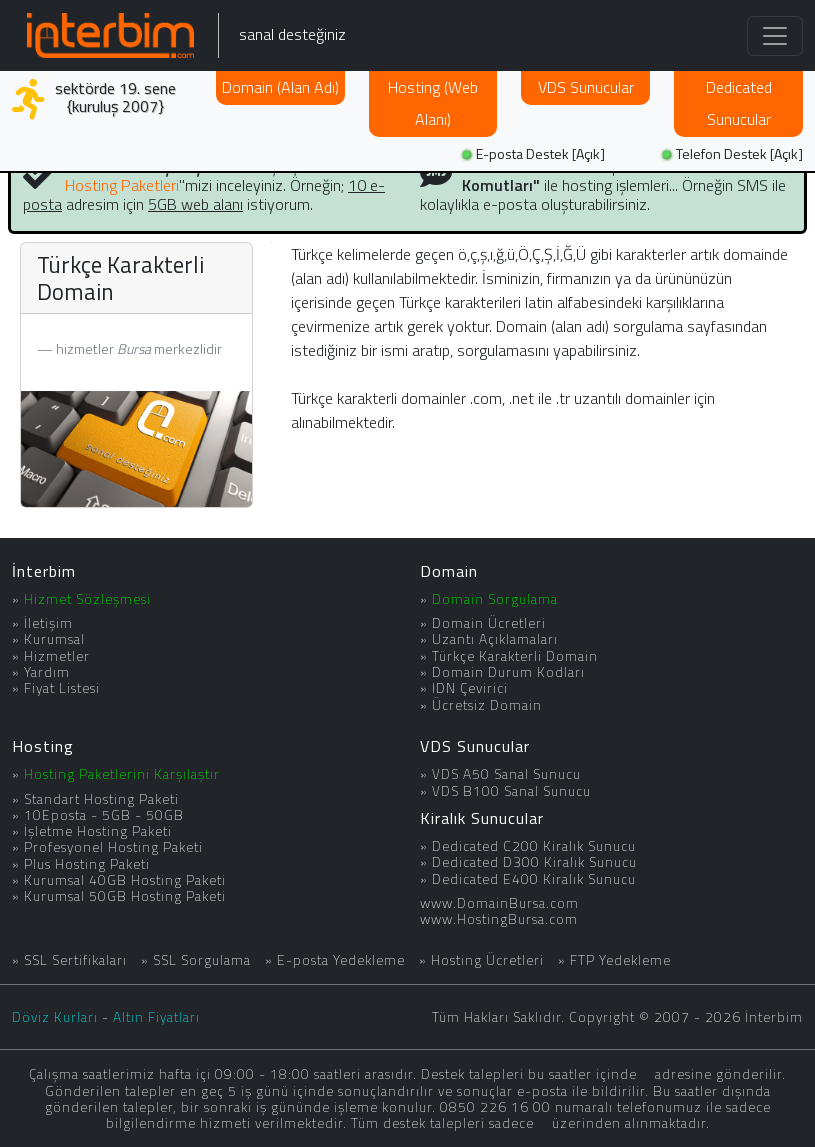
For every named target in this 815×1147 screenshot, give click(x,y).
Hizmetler (57, 656)
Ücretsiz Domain (487, 705)
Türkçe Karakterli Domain (515, 656)
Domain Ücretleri (489, 623)
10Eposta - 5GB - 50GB (104, 815)
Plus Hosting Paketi (87, 864)
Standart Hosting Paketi (101, 799)
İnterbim (44, 571)
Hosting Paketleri (122, 185)
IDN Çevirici (470, 688)
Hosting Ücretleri (487, 960)
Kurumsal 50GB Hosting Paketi (125, 896)
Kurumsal (54, 639)
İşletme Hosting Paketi (98, 831)
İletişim (48, 623)
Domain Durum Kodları (508, 672)
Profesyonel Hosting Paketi (113, 847)
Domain (280, 87)
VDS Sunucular (475, 746)
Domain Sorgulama (495, 599)
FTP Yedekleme (620, 960)
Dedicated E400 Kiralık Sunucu (534, 879)
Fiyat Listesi (62, 688)
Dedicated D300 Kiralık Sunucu (534, 862)
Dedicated (739, 103)
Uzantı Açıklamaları (495, 639)
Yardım (47, 672)
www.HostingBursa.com (499, 919)
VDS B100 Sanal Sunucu (511, 791)
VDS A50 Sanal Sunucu (506, 774)
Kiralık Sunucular (482, 818)
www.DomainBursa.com (499, 903)
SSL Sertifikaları (75, 960)
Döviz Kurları (55, 1017)
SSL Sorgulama (202, 960)
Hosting (433, 103)
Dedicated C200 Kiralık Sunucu (534, 846)
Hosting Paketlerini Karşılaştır (122, 774)
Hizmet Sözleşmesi (87, 599)
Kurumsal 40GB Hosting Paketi (125, 880)
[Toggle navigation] (775, 36)
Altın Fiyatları (156, 1017)
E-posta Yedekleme (341, 960)
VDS (586, 87)
